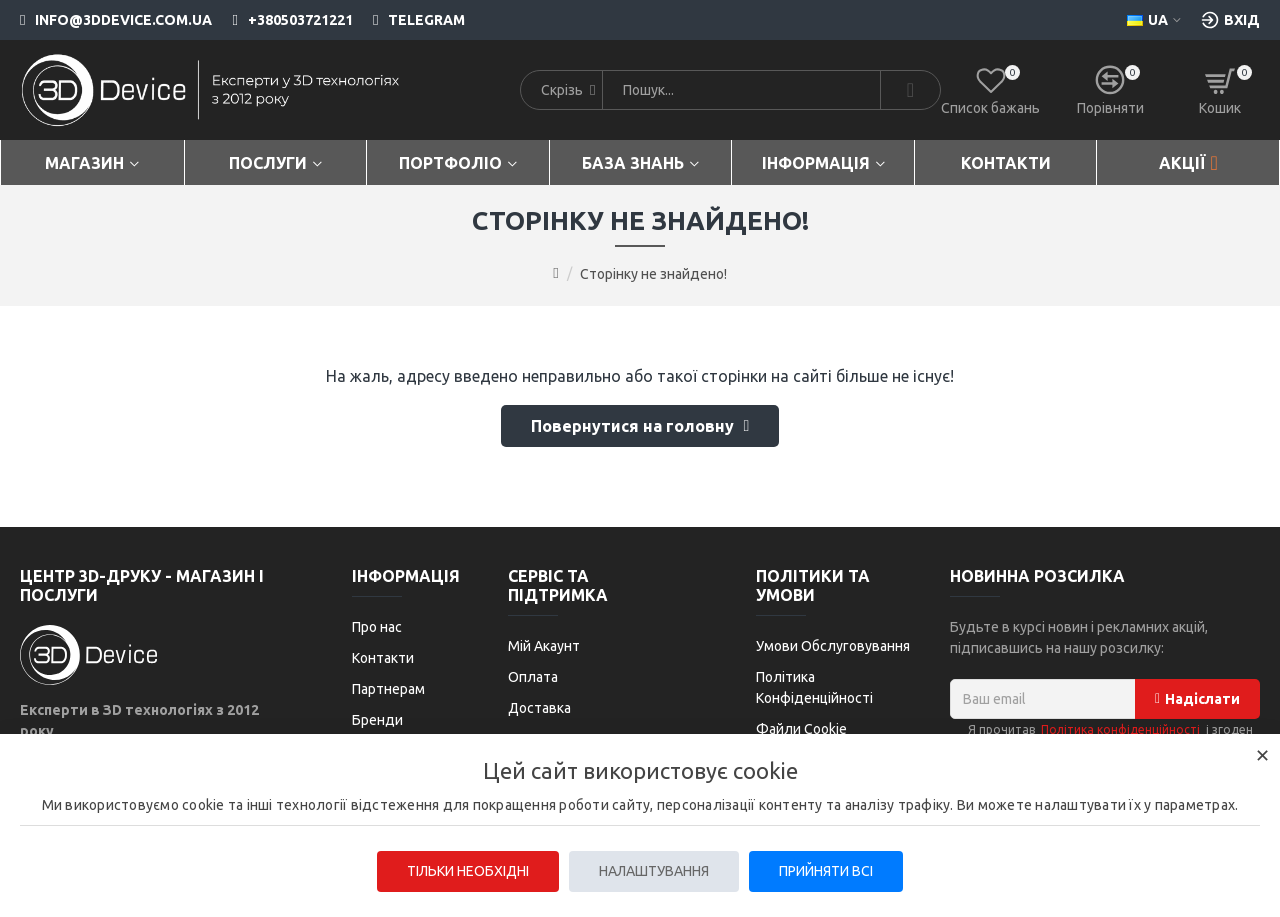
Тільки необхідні (468, 871)
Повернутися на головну (632, 426)
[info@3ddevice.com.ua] (116, 20)
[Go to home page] (555, 273)
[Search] (910, 90)
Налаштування (654, 871)
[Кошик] (1220, 90)
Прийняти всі (826, 871)
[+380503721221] (282, 20)
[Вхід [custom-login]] (1230, 20)
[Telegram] (409, 20)
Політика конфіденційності (1120, 730)
